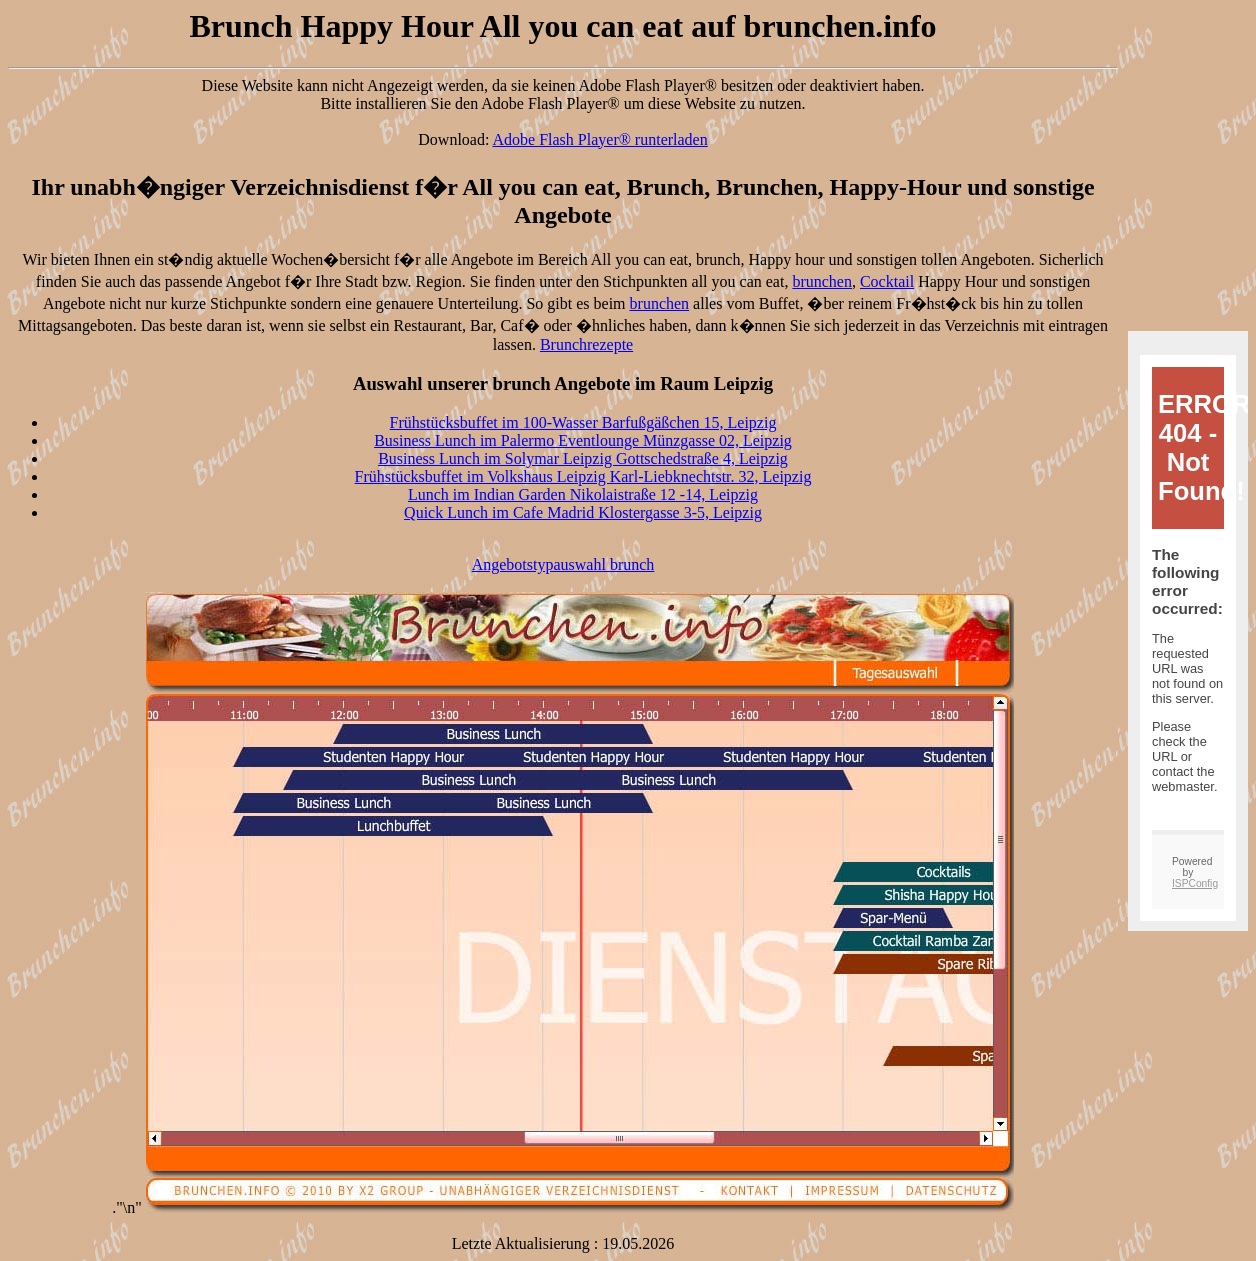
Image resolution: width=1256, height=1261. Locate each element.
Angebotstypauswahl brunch (563, 564)
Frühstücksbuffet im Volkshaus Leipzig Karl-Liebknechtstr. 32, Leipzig (583, 476)
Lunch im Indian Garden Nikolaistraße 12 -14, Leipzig (583, 494)
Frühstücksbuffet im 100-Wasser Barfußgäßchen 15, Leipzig (583, 422)
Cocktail (887, 281)
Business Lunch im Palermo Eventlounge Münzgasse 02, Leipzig (583, 440)
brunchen (822, 281)
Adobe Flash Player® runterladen (600, 139)
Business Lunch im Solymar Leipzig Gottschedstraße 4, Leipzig (583, 458)
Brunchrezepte (586, 344)
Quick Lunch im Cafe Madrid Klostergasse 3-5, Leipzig (583, 512)
